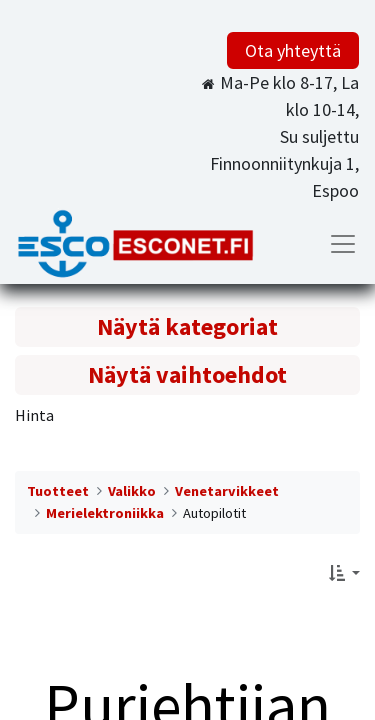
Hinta (34, 415)
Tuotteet (58, 491)
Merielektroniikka (105, 513)
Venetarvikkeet (227, 491)
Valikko (132, 491)
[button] (344, 573)
